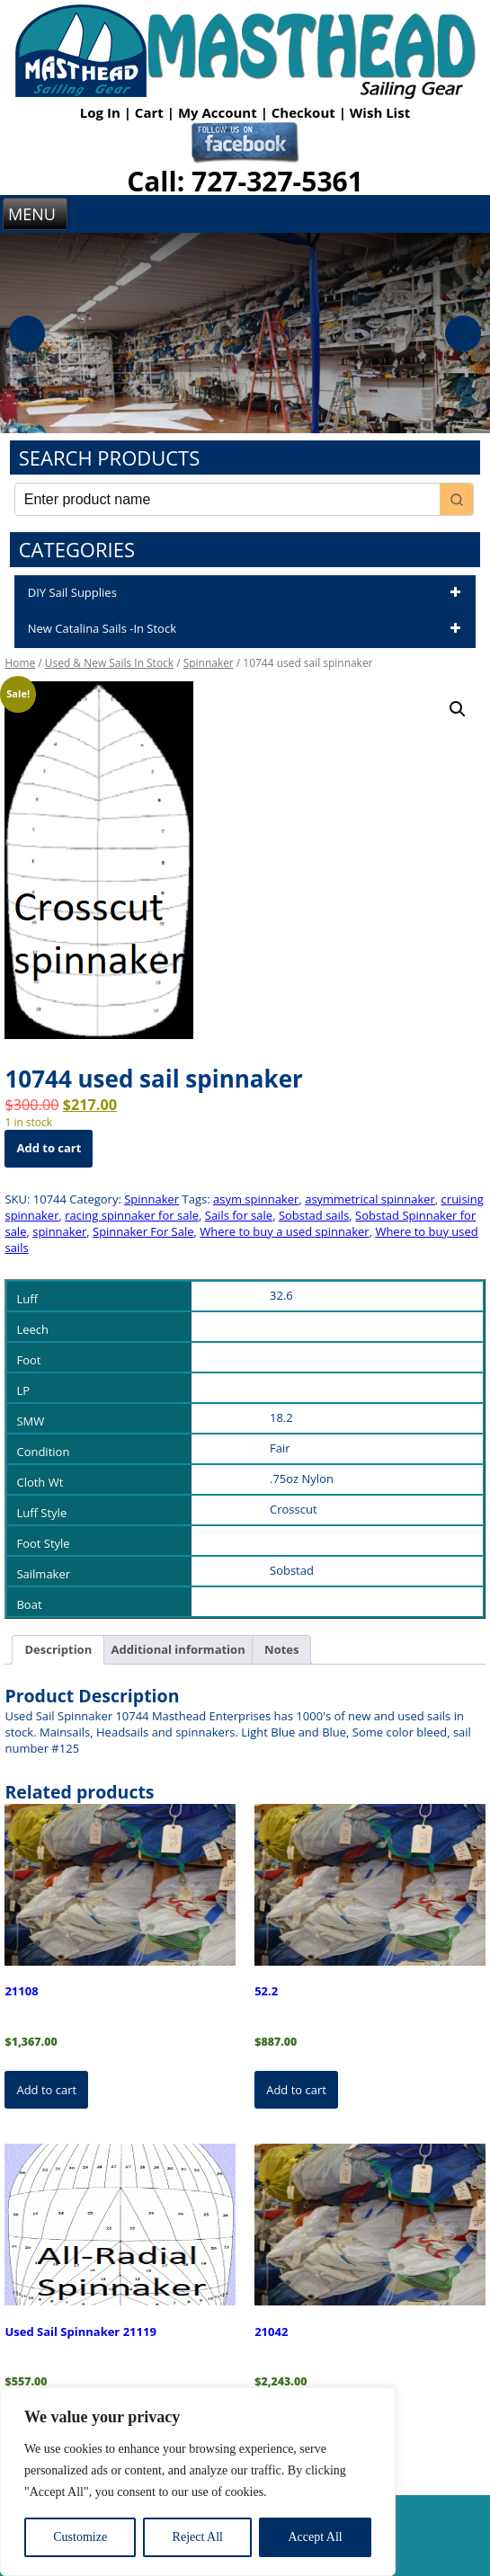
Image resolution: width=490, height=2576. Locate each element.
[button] (457, 709)
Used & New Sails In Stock (109, 663)
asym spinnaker (255, 1199)
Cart (151, 112)
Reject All (198, 2537)
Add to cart (48, 1148)
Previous (27, 333)
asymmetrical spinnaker (370, 1199)
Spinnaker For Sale (143, 1231)
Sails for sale (238, 1215)
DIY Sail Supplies (247, 593)
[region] (198, 2481)
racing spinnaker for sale (132, 1215)
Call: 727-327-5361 (245, 181)
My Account (219, 112)
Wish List (380, 112)
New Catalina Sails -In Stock (247, 629)
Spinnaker (208, 663)
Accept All (315, 2537)
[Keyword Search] (227, 499)
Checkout (305, 112)
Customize (80, 2537)
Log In (102, 112)
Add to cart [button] (46, 2090)
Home (19, 663)
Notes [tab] (281, 1649)
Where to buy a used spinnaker (284, 1231)
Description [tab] (58, 1649)
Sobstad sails (314, 1215)
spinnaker (59, 1231)
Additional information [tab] (178, 1649)
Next (463, 333)
